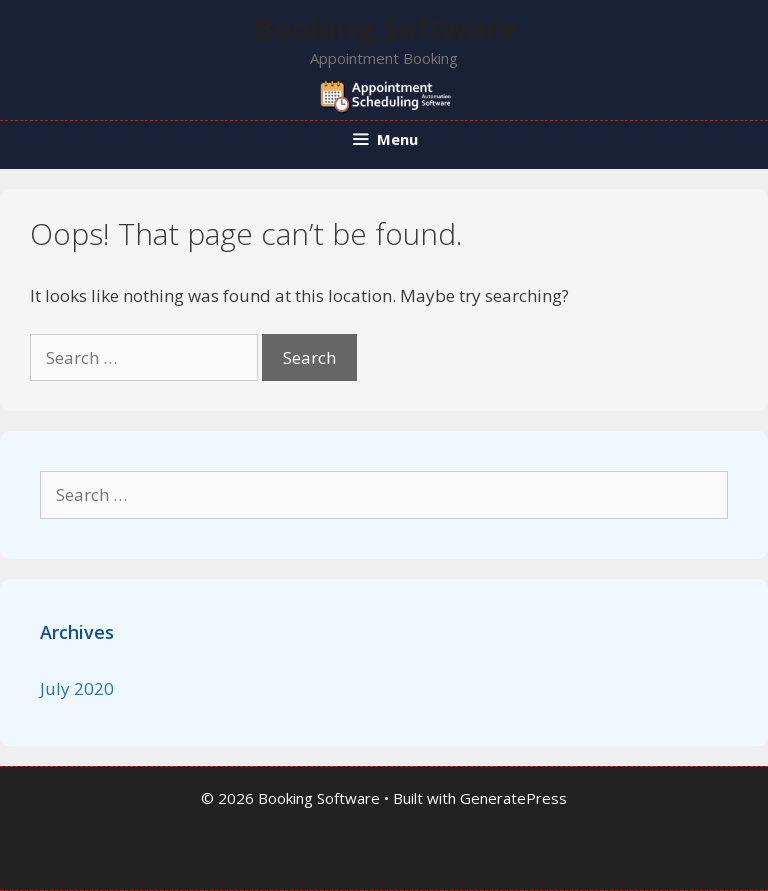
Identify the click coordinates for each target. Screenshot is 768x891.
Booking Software (384, 28)
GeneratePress (513, 798)
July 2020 (77, 688)
